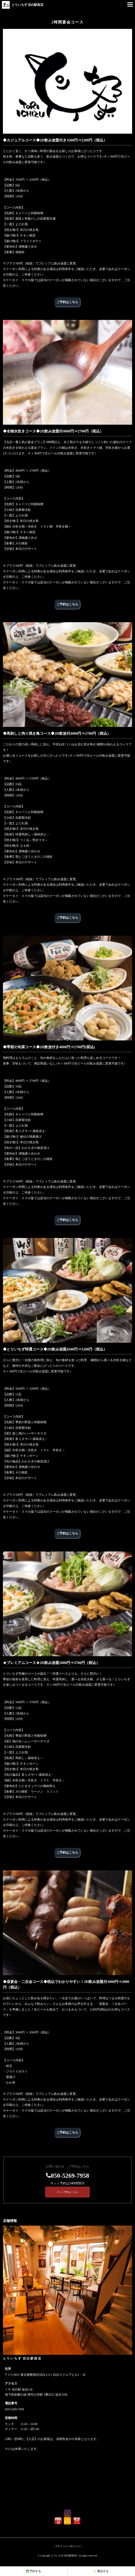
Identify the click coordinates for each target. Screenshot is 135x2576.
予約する (33, 2571)
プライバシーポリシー (67, 2546)
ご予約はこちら (67, 302)
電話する (101, 2571)
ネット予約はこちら (67, 2192)
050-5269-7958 (70, 2175)
